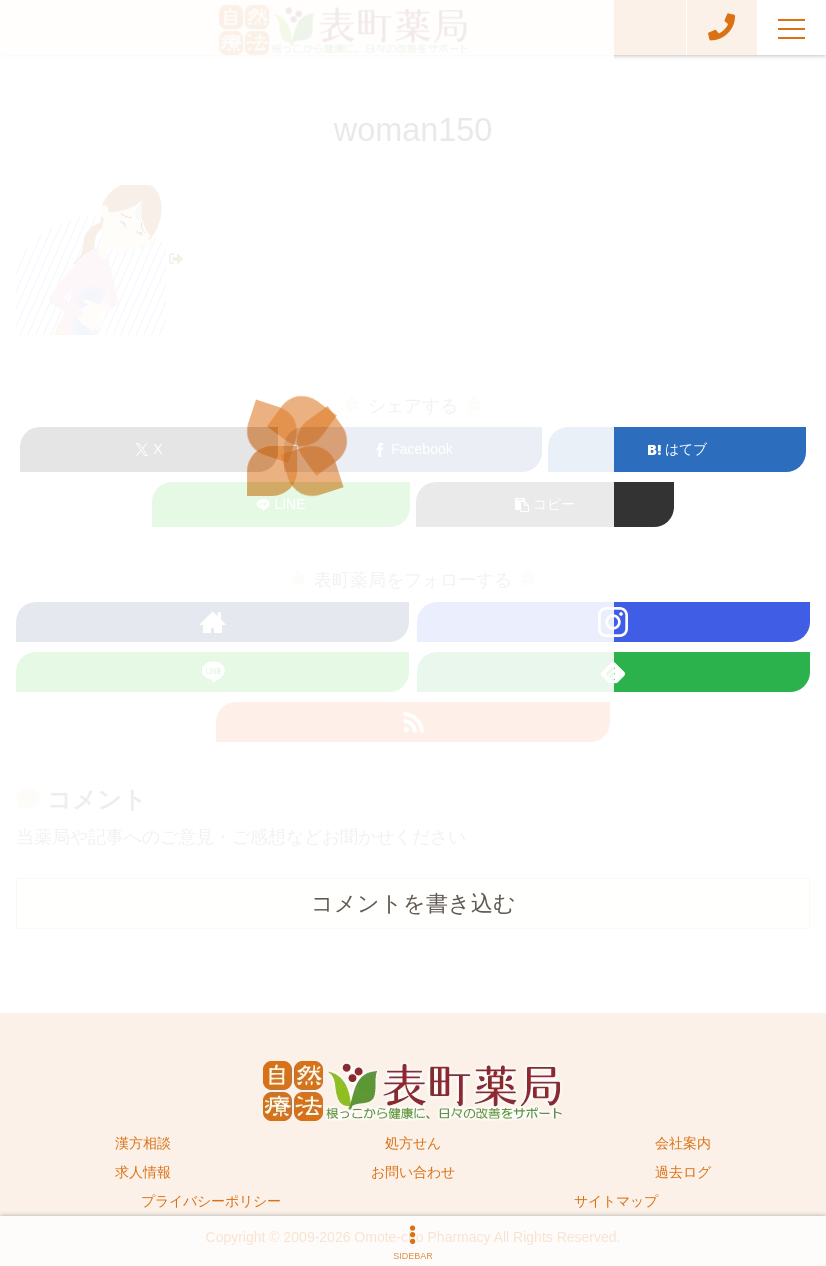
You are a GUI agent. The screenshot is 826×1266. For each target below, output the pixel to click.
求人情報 (143, 1172)
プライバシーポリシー (211, 1201)
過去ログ (683, 1172)
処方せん (413, 1143)
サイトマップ (616, 1201)
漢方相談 (143, 1143)
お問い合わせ (413, 1172)
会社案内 (683, 1143)
